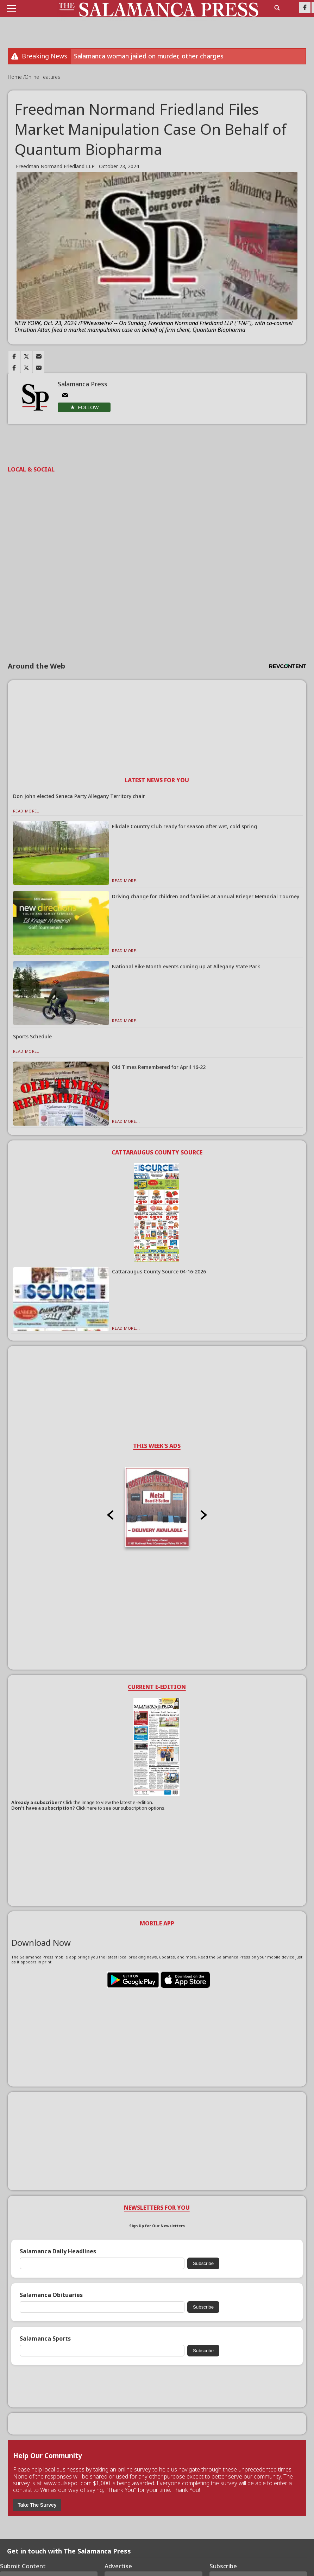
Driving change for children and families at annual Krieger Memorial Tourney (205, 896)
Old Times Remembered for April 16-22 (159, 1067)
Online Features (42, 77)
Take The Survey (37, 2505)
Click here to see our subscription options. (120, 1808)
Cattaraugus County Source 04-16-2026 (159, 1271)
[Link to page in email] (38, 356)
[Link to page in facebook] (14, 356)
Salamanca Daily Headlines (58, 2251)
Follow (88, 407)
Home (15, 77)
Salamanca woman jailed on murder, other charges (149, 56)
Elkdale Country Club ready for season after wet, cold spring (184, 826)
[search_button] (277, 7)
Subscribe (203, 2263)
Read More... (27, 811)
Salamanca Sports (45, 2338)
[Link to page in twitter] (26, 356)
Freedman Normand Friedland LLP (55, 166)
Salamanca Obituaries (51, 2295)
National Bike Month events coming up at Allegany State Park (186, 966)
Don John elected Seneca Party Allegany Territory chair (79, 796)
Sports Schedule (32, 1036)
